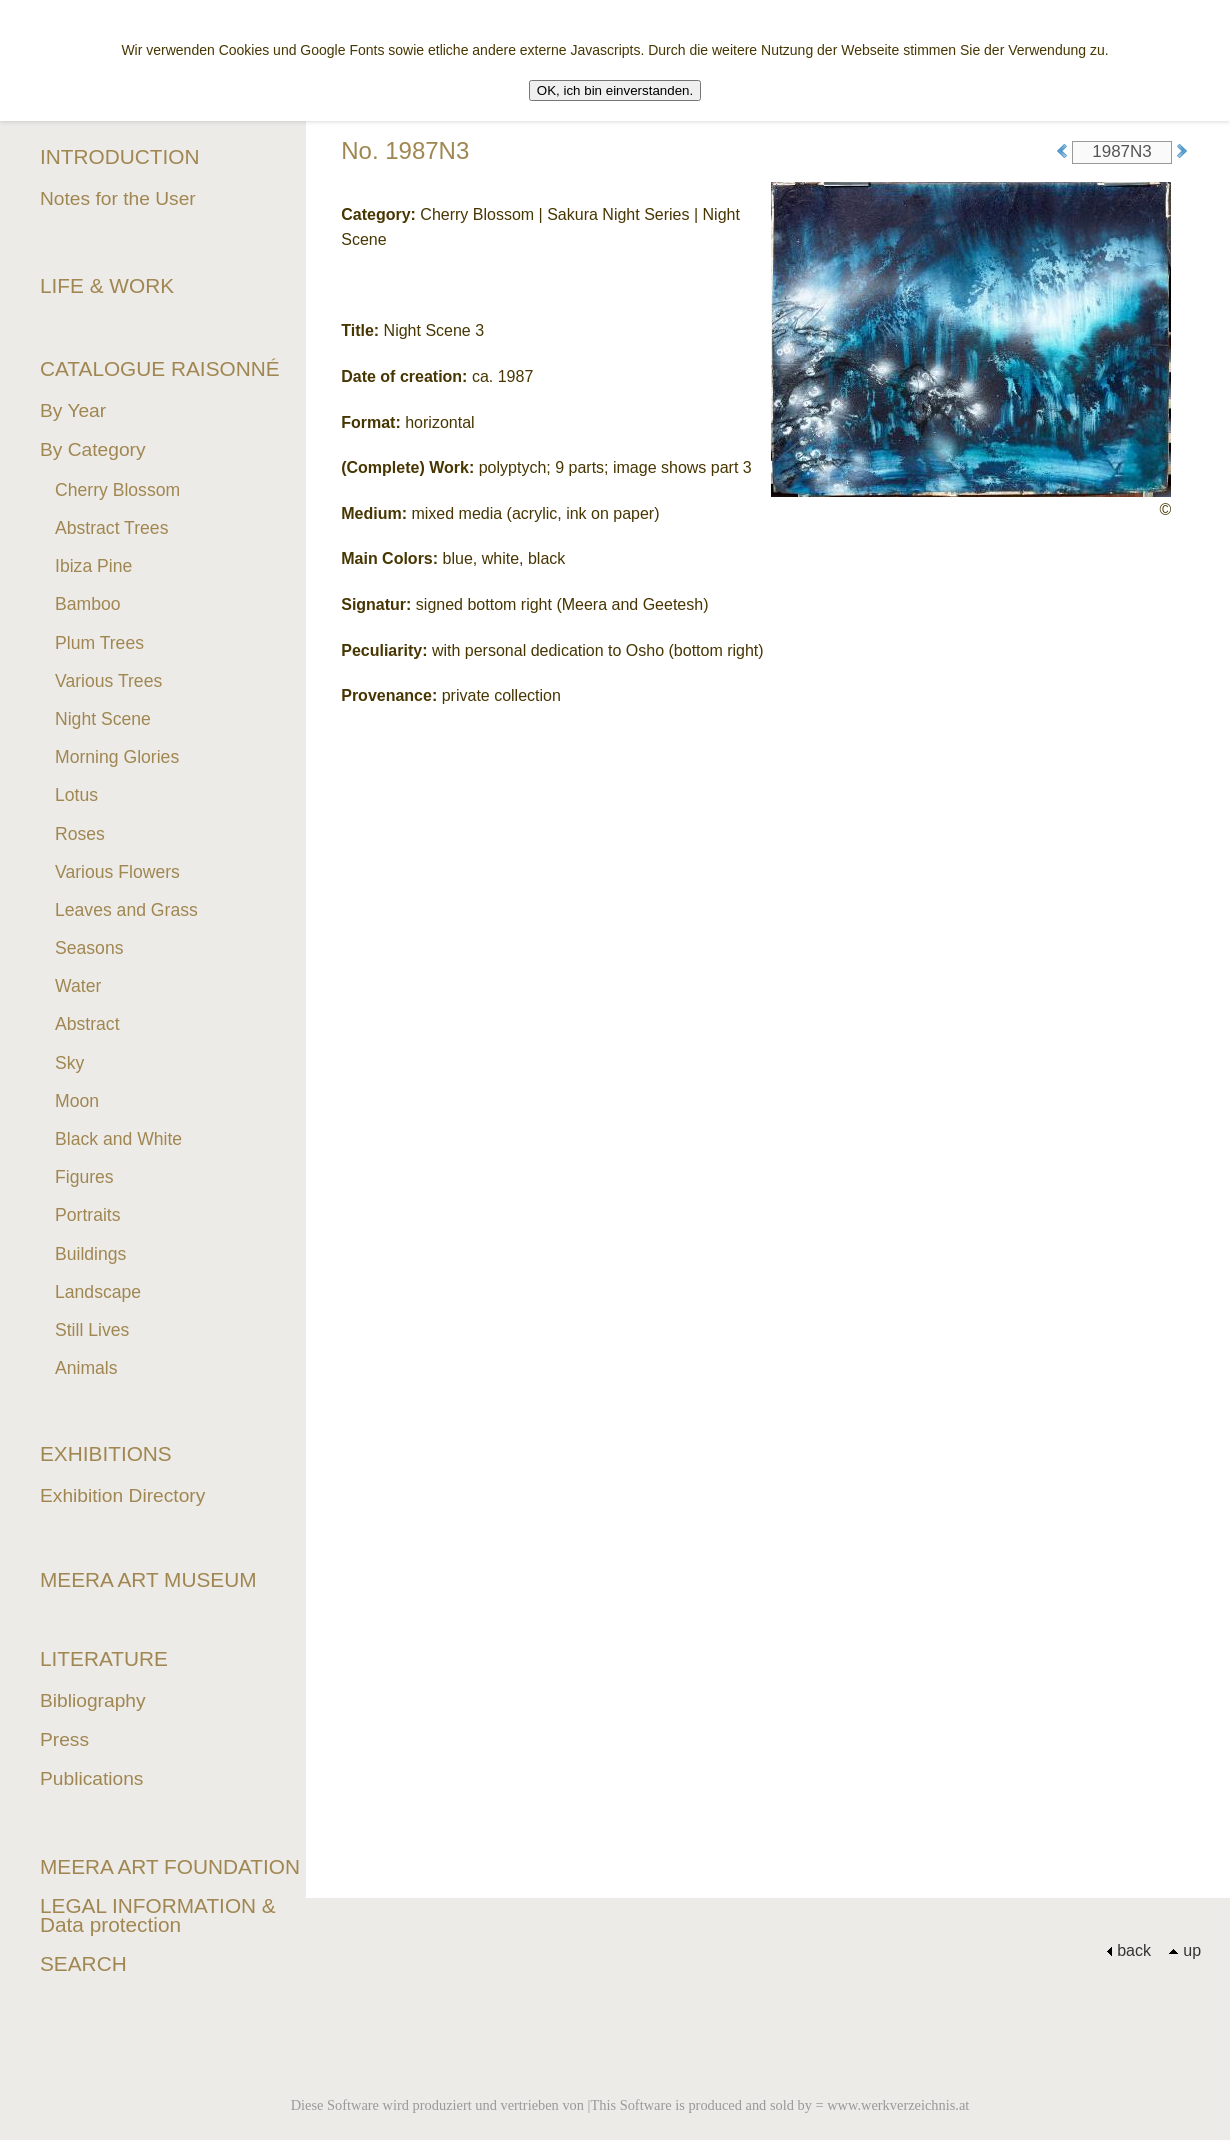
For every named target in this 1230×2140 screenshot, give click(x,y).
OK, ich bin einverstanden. (615, 90)
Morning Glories (117, 757)
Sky (69, 1063)
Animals (86, 1368)
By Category (93, 449)
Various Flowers (117, 872)
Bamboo (88, 604)
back (1128, 1950)
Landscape (98, 1292)
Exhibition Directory (122, 1495)
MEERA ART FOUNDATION (170, 1866)
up (1184, 1950)
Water (78, 986)
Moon (77, 1101)
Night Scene (103, 719)
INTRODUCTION (119, 156)
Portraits (88, 1215)
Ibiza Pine (93, 566)
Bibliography (93, 1700)
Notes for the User (118, 198)
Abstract (87, 1024)
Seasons (89, 948)
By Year (73, 410)
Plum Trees (99, 643)
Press (64, 1739)
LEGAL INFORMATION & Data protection (158, 1915)
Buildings (90, 1254)
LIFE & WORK (107, 285)
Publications (91, 1778)
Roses (80, 834)
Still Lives (92, 1330)
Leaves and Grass (126, 910)
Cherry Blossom (117, 490)
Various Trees (108, 681)
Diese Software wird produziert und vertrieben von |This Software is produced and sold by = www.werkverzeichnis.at (630, 2105)
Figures (84, 1177)
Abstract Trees (111, 528)
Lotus (76, 795)
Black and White (118, 1139)
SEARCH (83, 1963)
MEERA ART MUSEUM (148, 1579)
